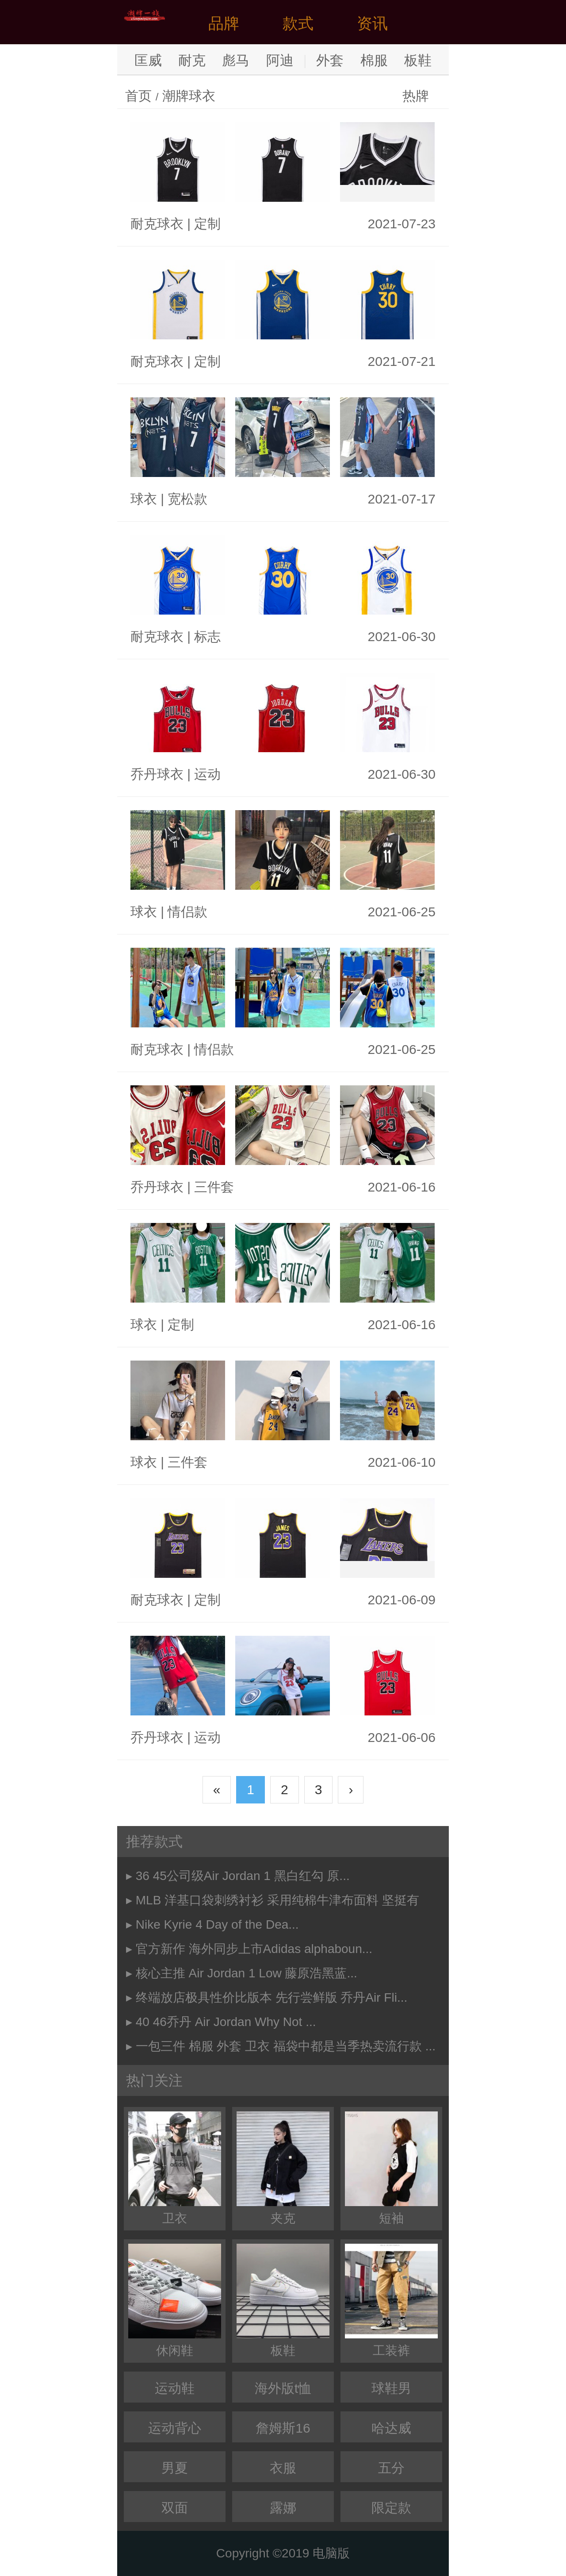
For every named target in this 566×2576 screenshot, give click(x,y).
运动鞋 (175, 2388)
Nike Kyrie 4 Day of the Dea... (217, 1924)
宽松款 (187, 499)
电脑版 (331, 2553)
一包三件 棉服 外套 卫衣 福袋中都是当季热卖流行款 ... (286, 2046)
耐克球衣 (157, 223)
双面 (174, 2507)
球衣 (143, 499)
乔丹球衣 (157, 774)
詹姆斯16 (283, 2428)
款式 (298, 23)
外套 (330, 60)
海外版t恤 (283, 2388)
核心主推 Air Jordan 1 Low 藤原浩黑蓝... (246, 1973)
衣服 (283, 2468)
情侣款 (187, 911)
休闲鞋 (174, 2300)
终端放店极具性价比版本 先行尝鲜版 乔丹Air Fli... (271, 1997)
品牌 (223, 23)
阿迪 (280, 60)
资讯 (372, 23)
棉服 (374, 60)
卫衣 (174, 2168)
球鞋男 (391, 2388)
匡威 (148, 60)
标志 (207, 636)
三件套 (214, 1187)
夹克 (283, 2168)
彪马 (235, 60)
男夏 (174, 2468)
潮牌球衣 (188, 95)
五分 (391, 2468)
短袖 (391, 2168)
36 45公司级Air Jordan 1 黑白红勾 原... (243, 1876)
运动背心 (174, 2428)
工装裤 (391, 2300)
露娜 (283, 2507)
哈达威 (391, 2428)
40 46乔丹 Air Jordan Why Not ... (226, 2022)
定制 (207, 223)
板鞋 (418, 60)
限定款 (391, 2507)
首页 (138, 95)
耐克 (192, 60)
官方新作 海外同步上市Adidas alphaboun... (254, 1949)
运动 (207, 774)
